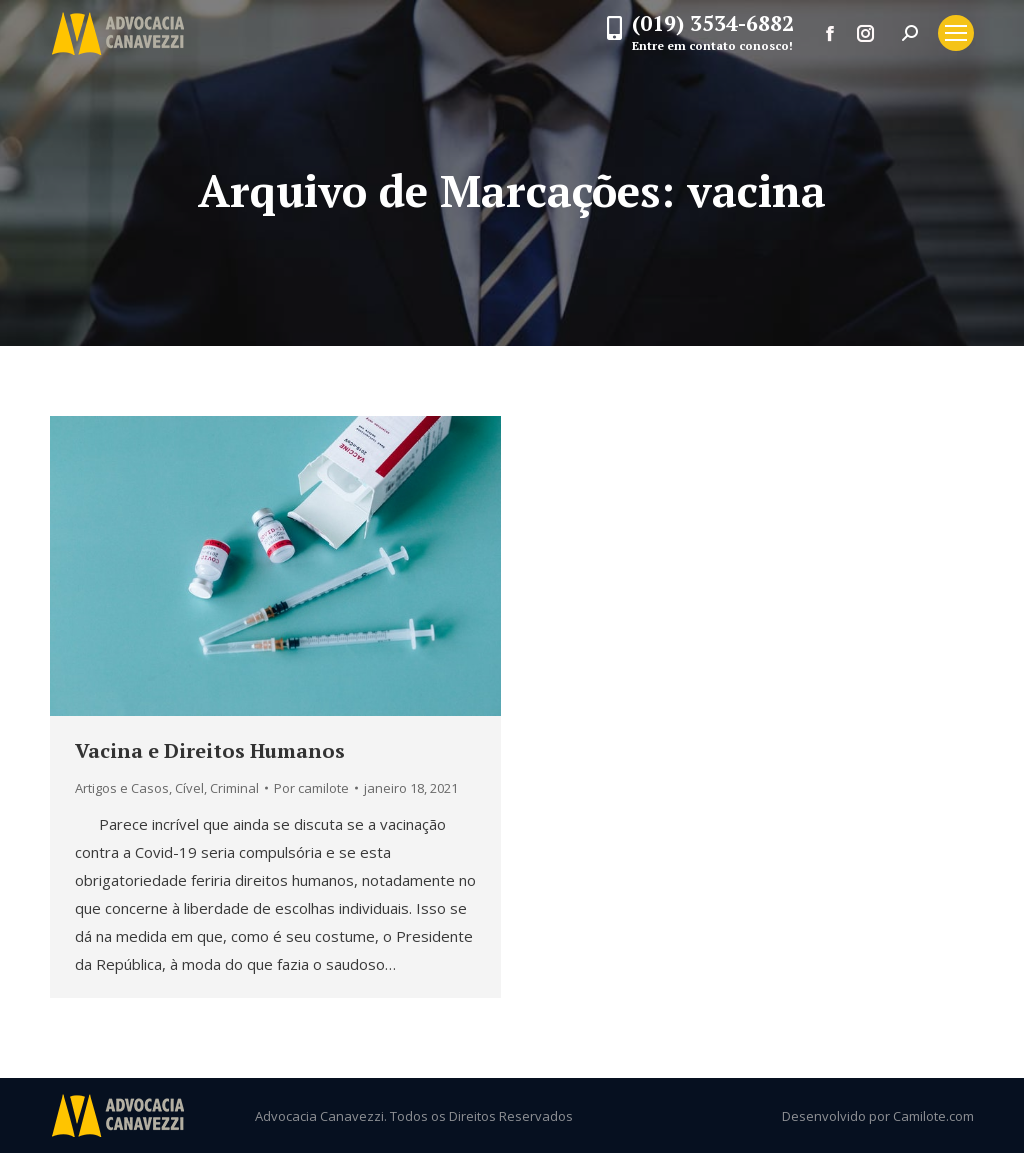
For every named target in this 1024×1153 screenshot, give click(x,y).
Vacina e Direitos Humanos (210, 750)
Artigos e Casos (122, 788)
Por (311, 788)
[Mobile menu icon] (956, 33)
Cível (189, 788)
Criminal (234, 788)
